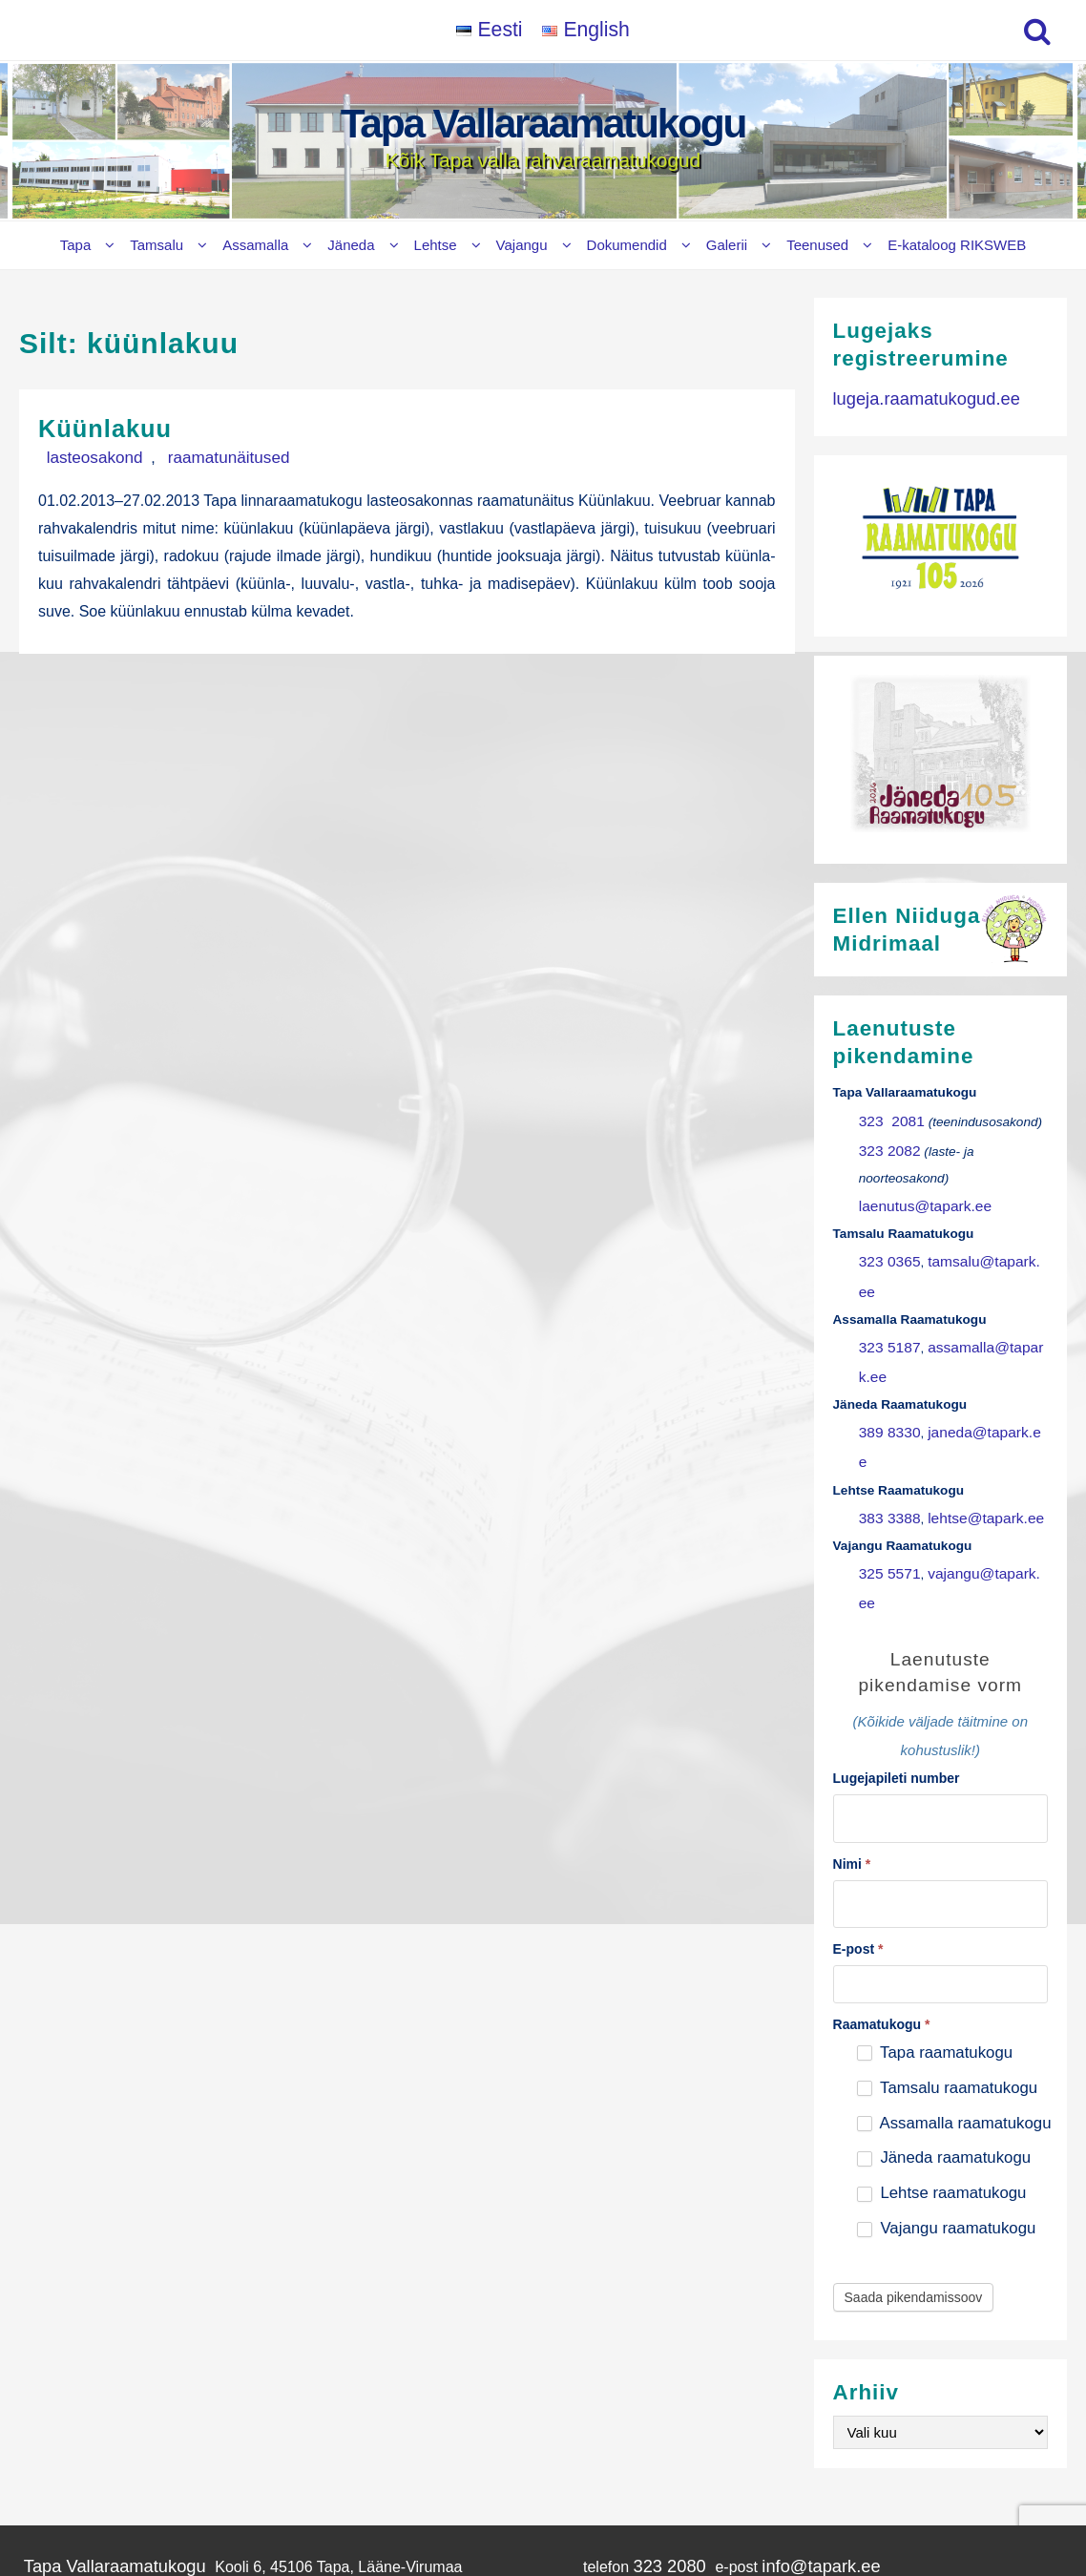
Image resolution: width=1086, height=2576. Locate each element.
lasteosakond (83, 456)
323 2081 (887, 1118)
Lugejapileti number (896, 1629)
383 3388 (886, 1403)
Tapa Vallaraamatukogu (543, 123)
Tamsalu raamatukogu (947, 1929)
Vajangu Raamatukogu (92, 2506)
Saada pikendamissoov (914, 2139)
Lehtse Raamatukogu (88, 2487)
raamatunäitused (193, 456)
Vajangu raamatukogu (946, 2071)
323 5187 (886, 1300)
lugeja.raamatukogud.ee (915, 396)
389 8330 (886, 1352)
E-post (858, 1790)
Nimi (852, 1710)
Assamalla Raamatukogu (99, 2448)
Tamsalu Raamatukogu (102, 2427)
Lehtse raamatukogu (942, 2035)
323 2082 (886, 1144)
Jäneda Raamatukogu (90, 2468)
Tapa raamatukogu (935, 1894)
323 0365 (886, 1248)
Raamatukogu (881, 1866)
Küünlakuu (116, 427)
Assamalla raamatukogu (954, 1965)
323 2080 (643, 2406)
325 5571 (886, 1456)
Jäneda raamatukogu (944, 2000)
